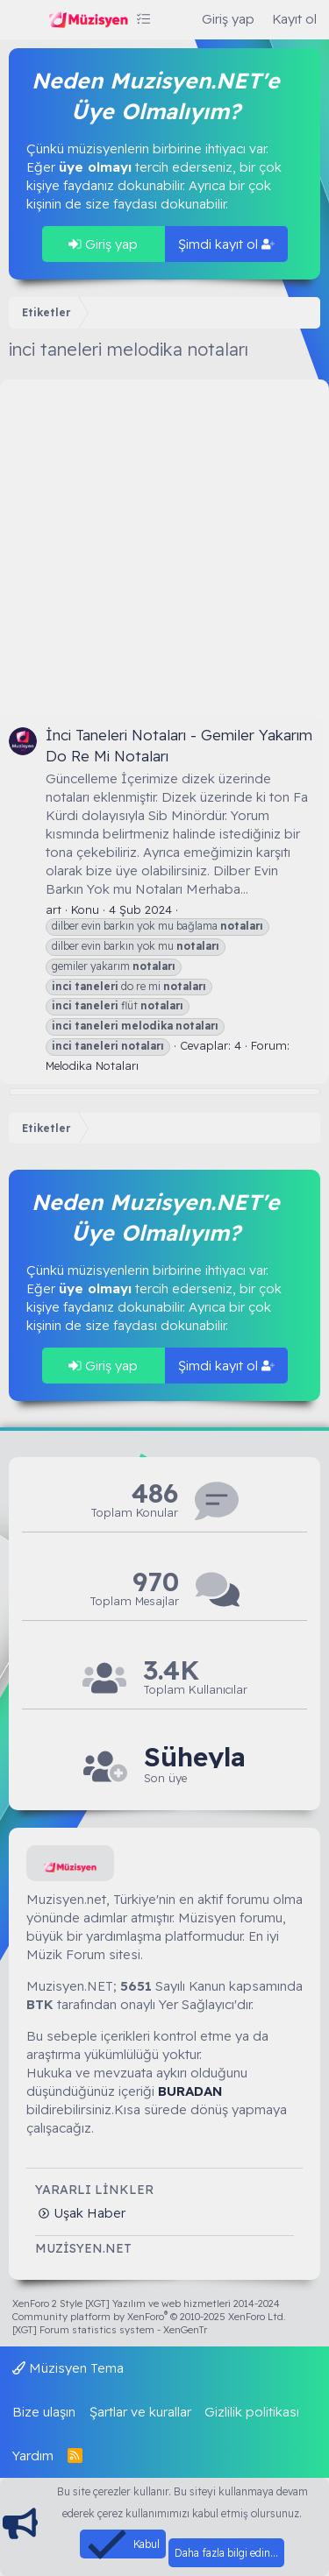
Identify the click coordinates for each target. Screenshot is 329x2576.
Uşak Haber (87, 2212)
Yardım (33, 2455)
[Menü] (24, 20)
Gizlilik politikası (251, 2411)
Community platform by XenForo (149, 2317)
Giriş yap (103, 244)
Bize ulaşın (43, 2411)
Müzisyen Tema (68, 2368)
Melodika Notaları (92, 1065)
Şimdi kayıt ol (226, 244)
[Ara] (176, 19)
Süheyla (195, 1757)
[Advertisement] (164, 543)
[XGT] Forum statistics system (109, 2330)
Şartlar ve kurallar (140, 2411)
